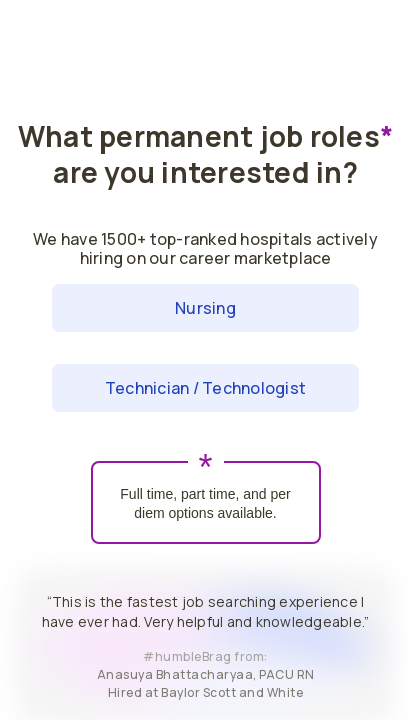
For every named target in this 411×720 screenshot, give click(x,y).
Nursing (205, 308)
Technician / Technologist (205, 388)
